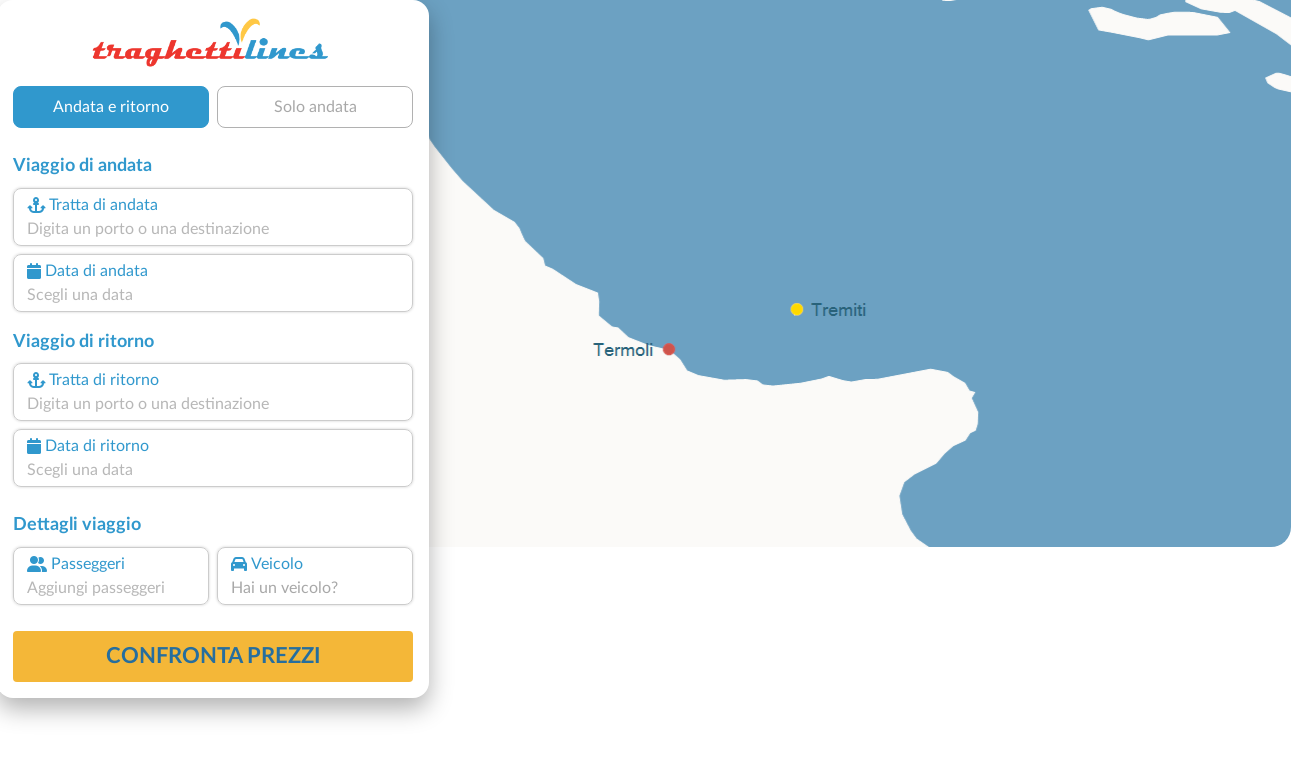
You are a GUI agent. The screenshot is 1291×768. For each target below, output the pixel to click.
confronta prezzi (213, 656)
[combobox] (213, 229)
